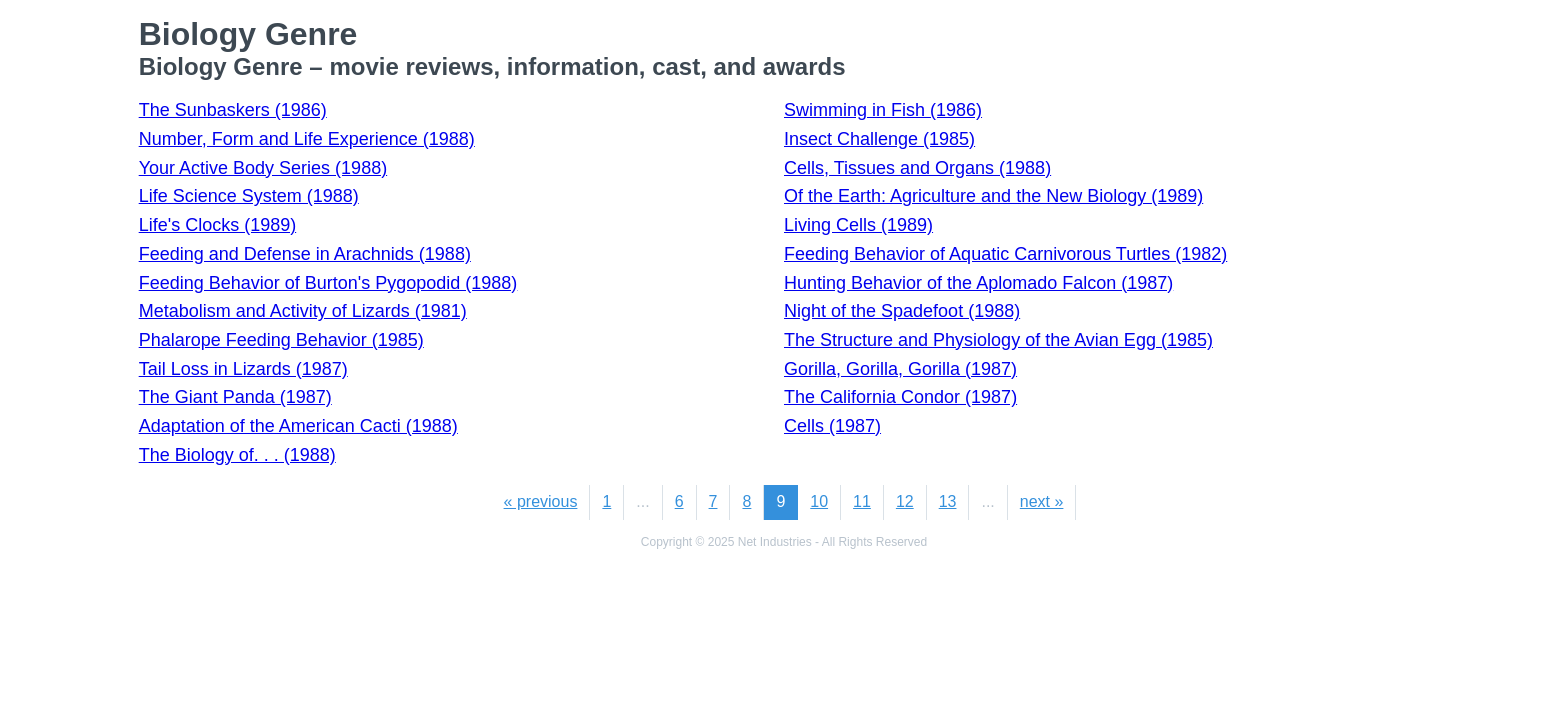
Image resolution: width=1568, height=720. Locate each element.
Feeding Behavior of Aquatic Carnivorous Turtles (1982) (1005, 254)
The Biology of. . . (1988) (237, 455)
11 (862, 501)
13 (948, 501)
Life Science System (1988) (249, 196)
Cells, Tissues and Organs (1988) (917, 168)
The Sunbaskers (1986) (233, 110)
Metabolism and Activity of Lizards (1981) (303, 311)
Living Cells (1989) (858, 225)
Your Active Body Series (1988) (263, 168)
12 (905, 501)
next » (1042, 501)
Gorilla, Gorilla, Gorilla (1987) (900, 369)
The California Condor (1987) (900, 397)
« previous (541, 501)
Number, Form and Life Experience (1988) (307, 139)
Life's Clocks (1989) (218, 225)
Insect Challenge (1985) (879, 139)
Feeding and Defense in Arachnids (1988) (305, 254)
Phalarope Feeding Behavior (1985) (281, 340)
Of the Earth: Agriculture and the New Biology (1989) (993, 196)
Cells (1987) (832, 426)
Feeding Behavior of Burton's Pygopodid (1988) (328, 283)
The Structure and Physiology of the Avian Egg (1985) (998, 340)
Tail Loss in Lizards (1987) (243, 369)
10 (819, 501)
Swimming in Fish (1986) (883, 110)
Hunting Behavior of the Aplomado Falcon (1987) (978, 283)
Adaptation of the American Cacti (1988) (298, 426)
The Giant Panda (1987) (235, 397)
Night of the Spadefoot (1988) (902, 311)
